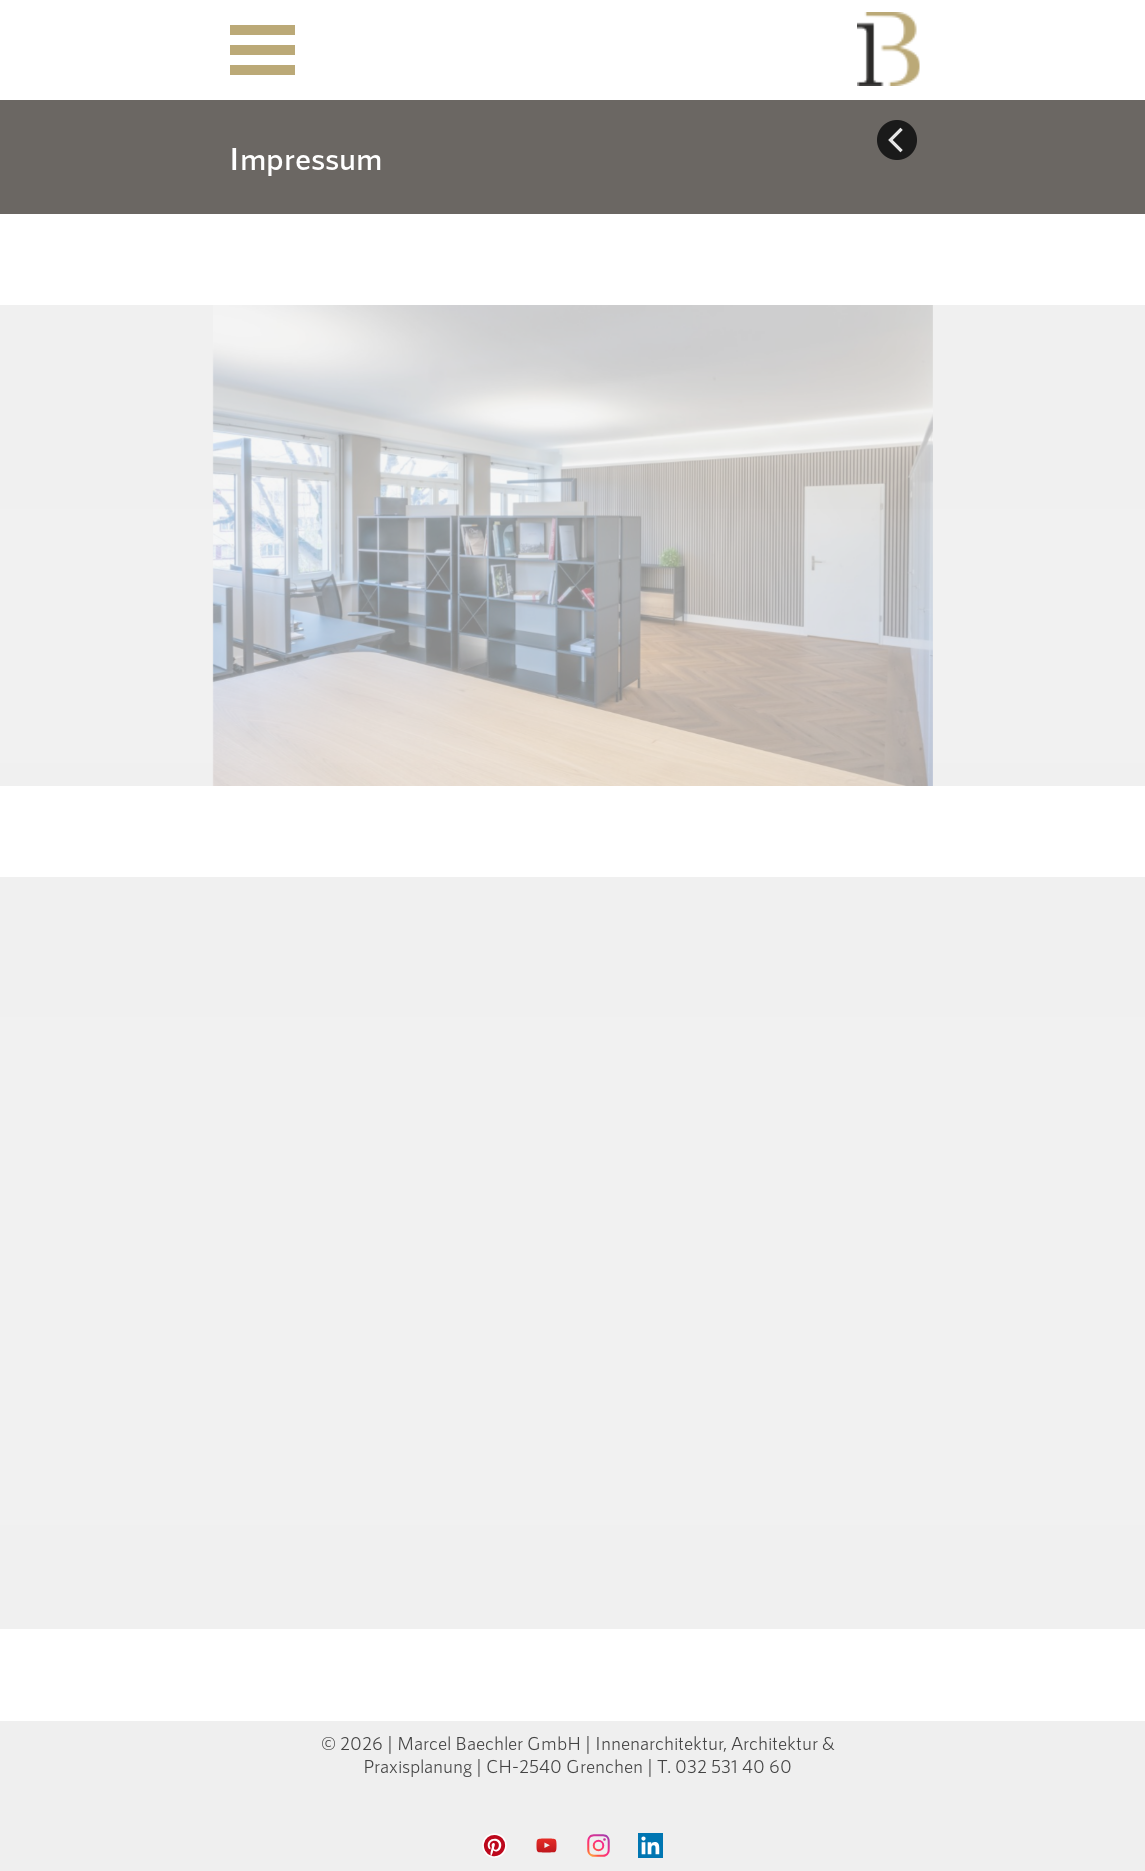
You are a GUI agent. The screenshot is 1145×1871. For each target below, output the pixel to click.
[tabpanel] (393, 157)
